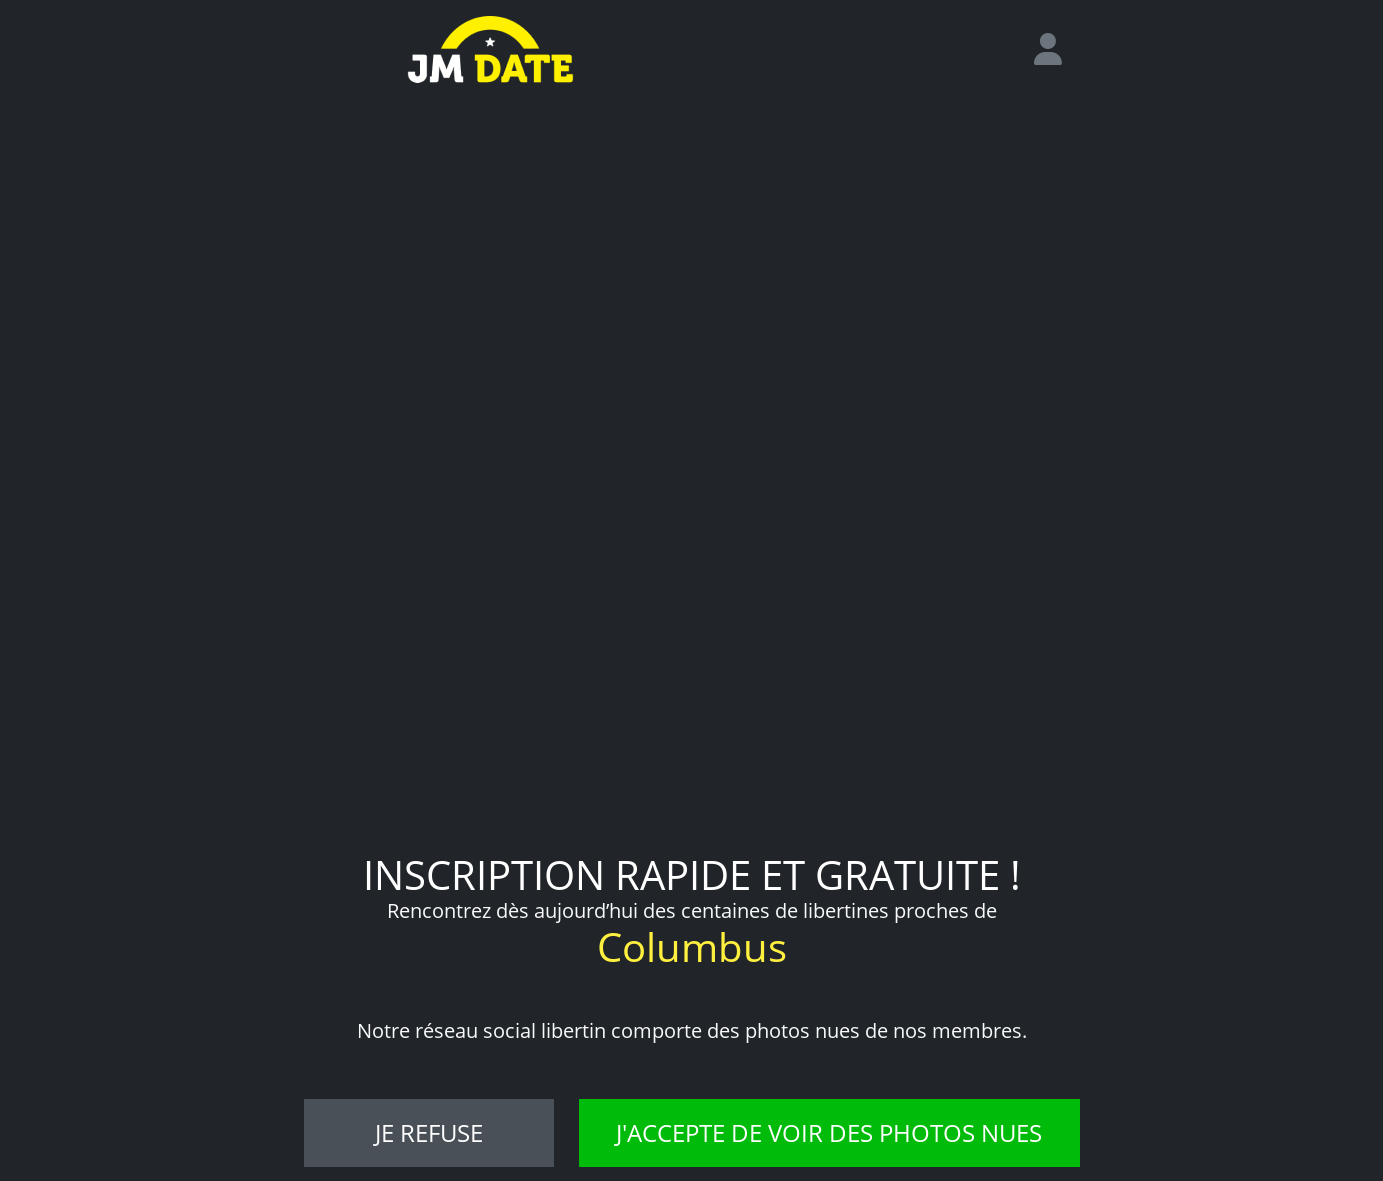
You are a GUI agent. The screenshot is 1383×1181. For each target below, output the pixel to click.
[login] (1056, 50)
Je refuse (429, 1132)
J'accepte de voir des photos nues (829, 1132)
